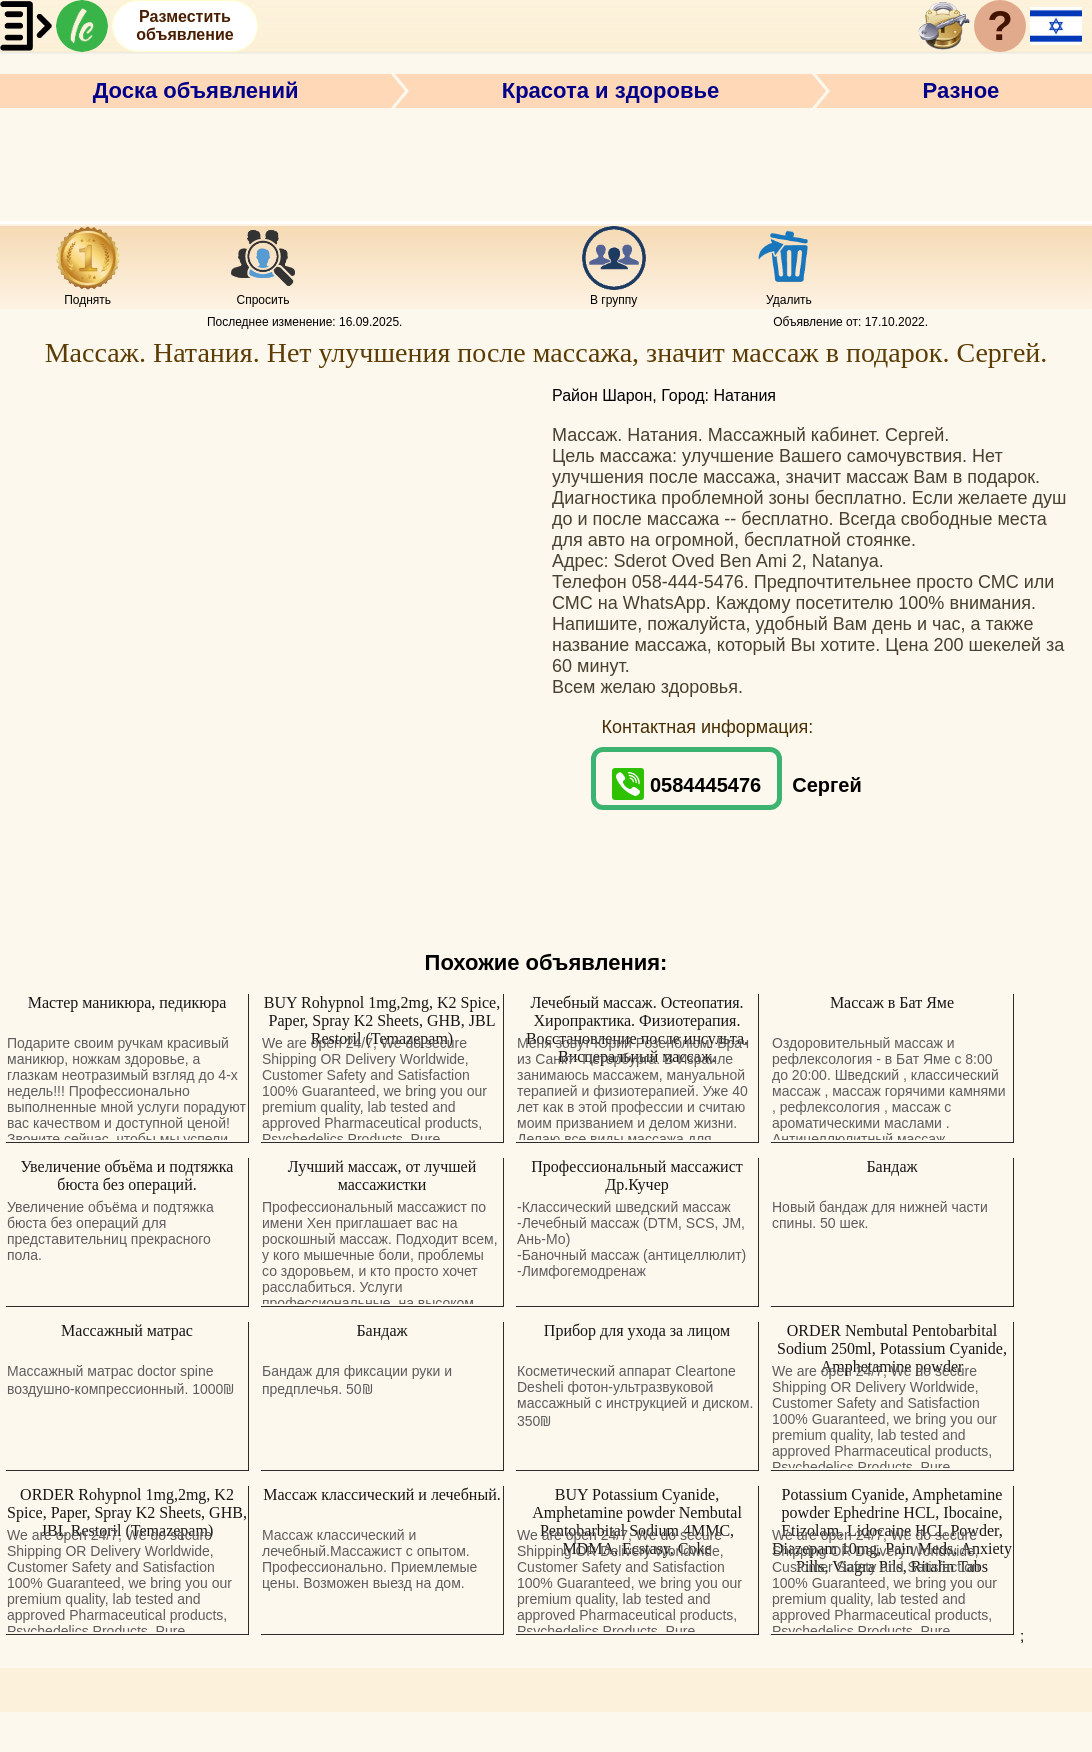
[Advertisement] (546, 163)
